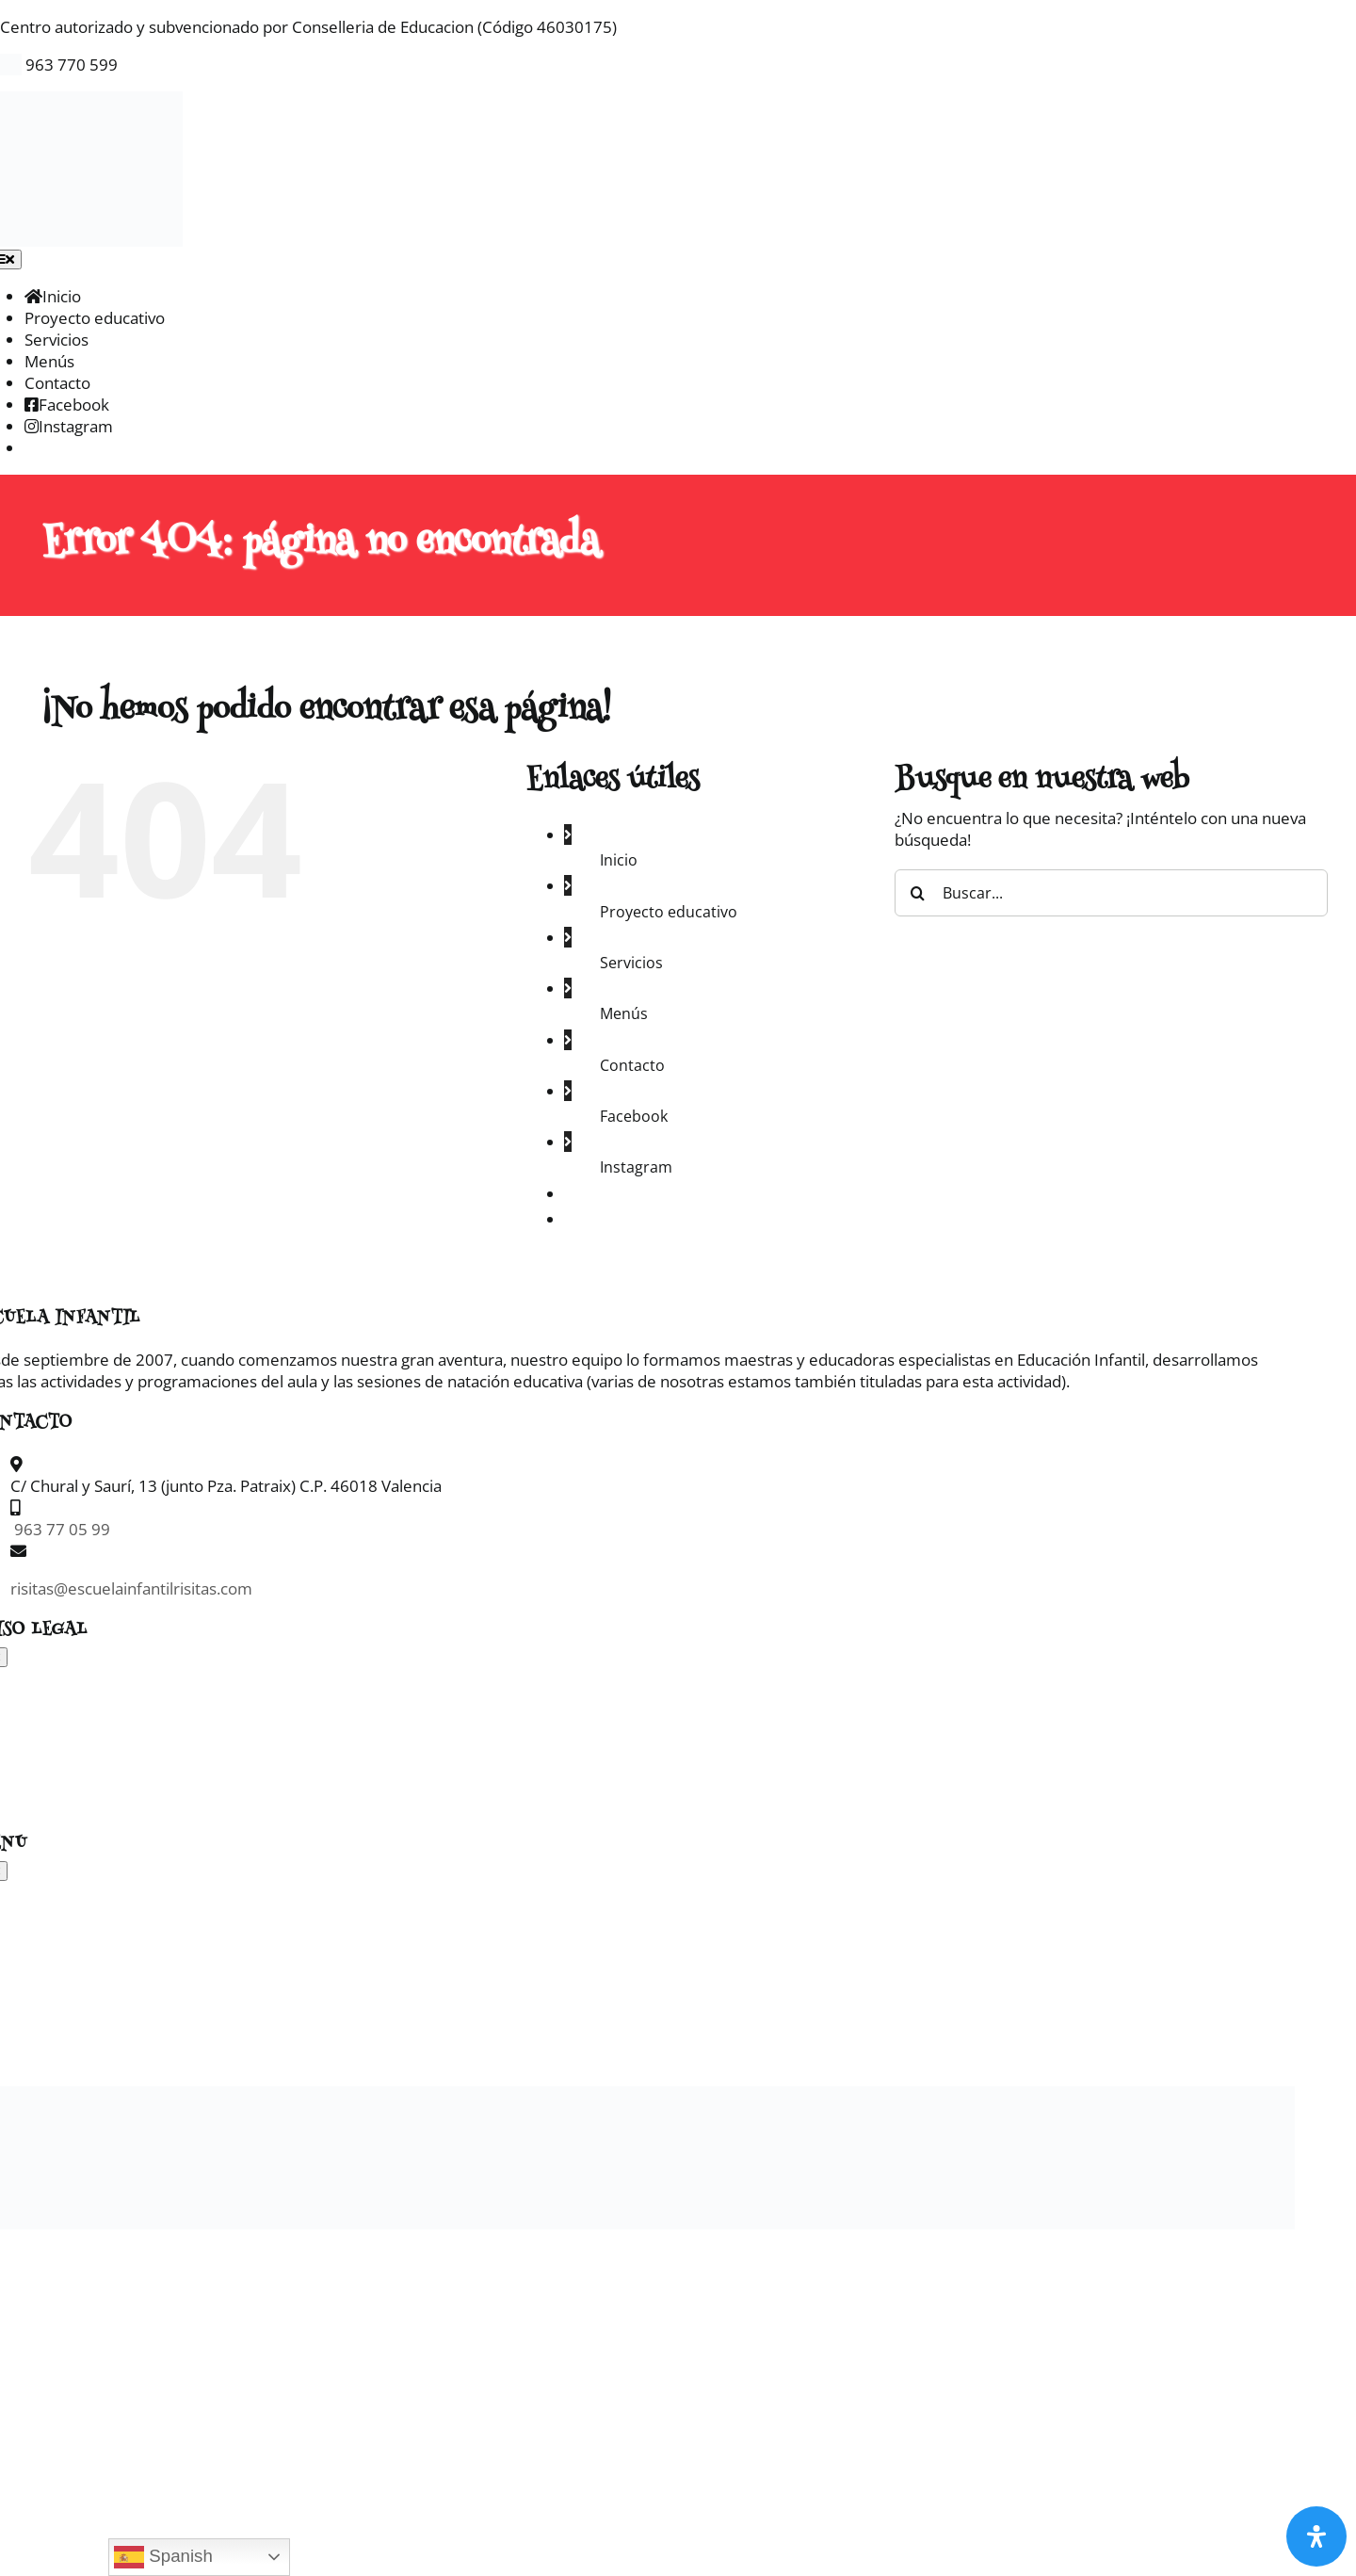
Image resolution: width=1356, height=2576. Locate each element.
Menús (624, 1013)
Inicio (619, 860)
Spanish (163, 2557)
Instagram (636, 1167)
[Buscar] (918, 892)
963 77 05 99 (60, 1529)
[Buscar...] (1111, 892)
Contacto (632, 1065)
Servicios (631, 962)
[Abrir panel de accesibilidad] (1316, 2536)
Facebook (634, 1116)
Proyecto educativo (668, 911)
